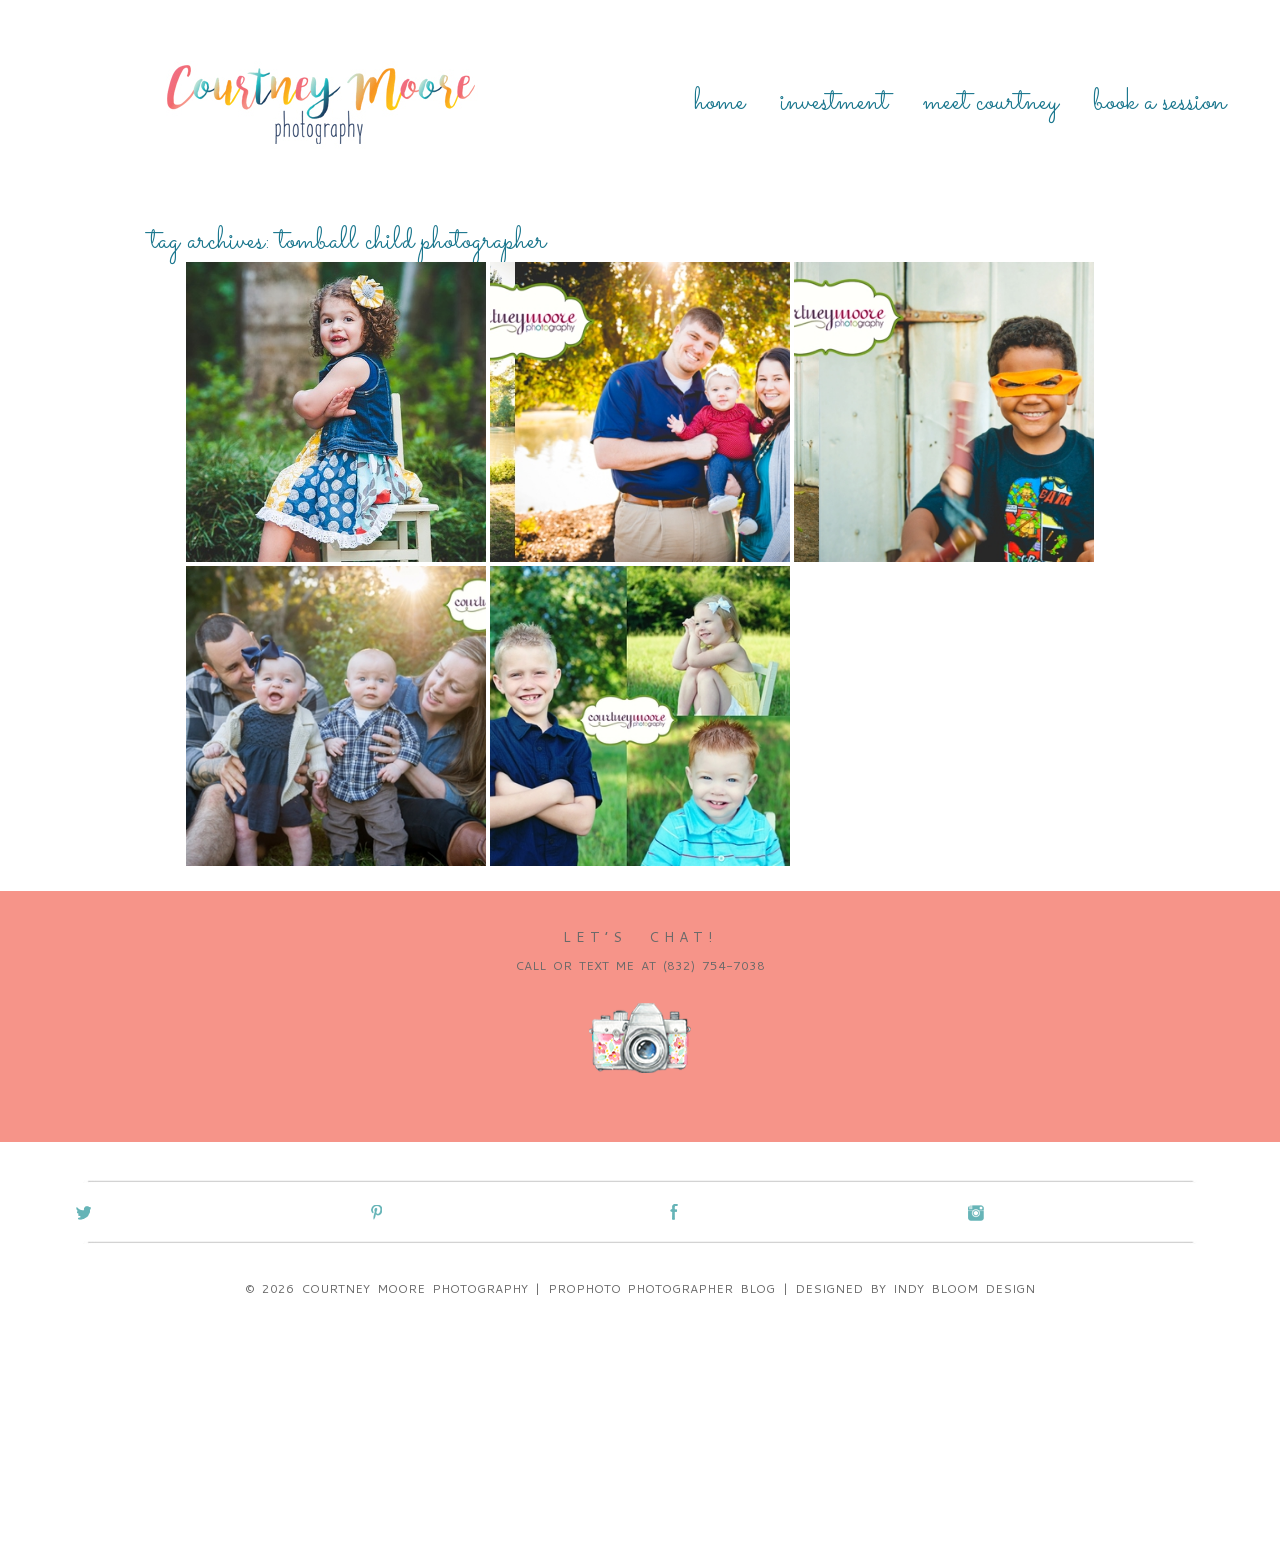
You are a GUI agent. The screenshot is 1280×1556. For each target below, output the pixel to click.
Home (719, 103)
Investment (834, 103)
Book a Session (1159, 103)
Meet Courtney (990, 103)
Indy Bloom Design (964, 1288)
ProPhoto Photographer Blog (662, 1288)
